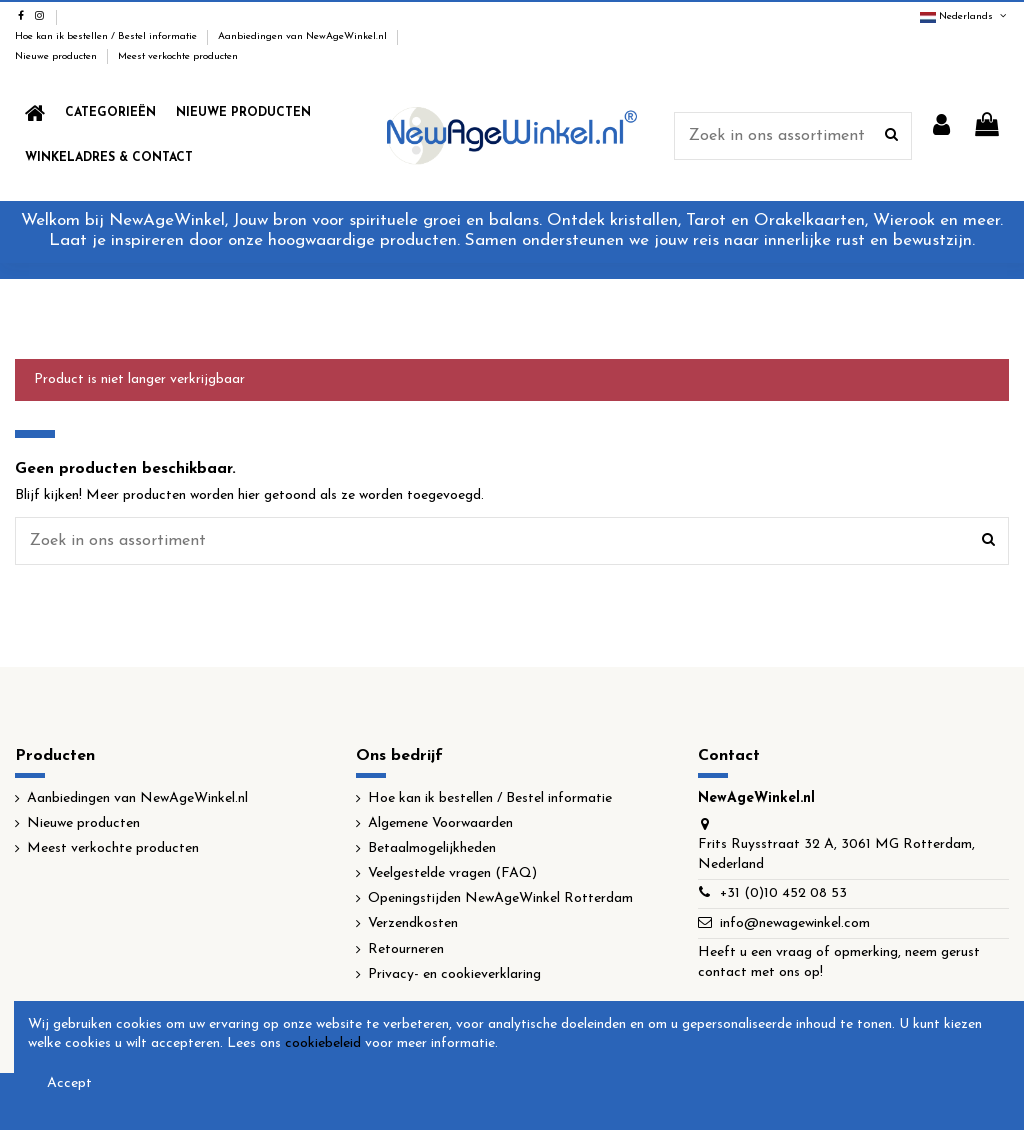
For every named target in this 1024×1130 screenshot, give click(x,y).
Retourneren (406, 949)
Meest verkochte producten (178, 56)
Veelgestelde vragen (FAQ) (452, 873)
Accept (69, 1083)
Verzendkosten (413, 923)
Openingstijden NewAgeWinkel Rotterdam (500, 898)
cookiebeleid (323, 1043)
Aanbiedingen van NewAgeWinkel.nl (304, 36)
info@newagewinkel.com (795, 923)
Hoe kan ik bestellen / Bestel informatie (107, 36)
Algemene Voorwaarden (440, 823)
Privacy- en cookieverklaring (454, 974)
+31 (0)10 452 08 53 (783, 893)
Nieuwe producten (57, 56)
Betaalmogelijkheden (432, 848)
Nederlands (964, 16)
